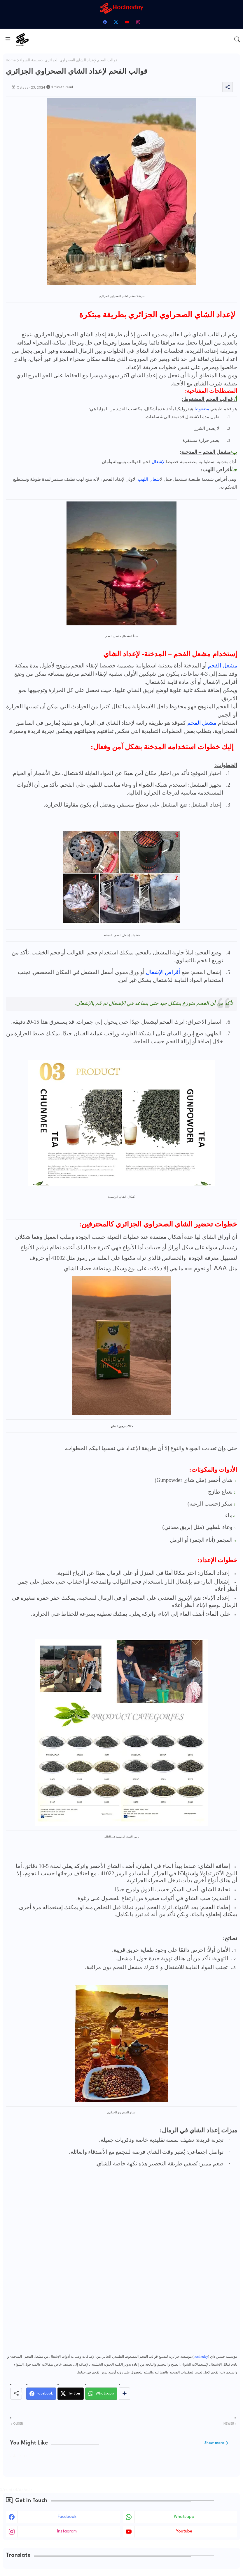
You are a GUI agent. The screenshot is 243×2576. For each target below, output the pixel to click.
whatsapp (184, 2517)
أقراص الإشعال (163, 972)
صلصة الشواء (30, 60)
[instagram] (138, 22)
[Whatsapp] (101, 2394)
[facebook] (105, 22)
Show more (214, 2443)
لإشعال (158, 461)
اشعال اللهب (149, 479)
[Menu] (8, 39)
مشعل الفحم (222, 665)
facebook (67, 2517)
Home (11, 60)
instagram (67, 2531)
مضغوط (202, 408)
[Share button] (124, 2394)
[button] (237, 39)
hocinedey (201, 2356)
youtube (184, 2531)
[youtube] (127, 22)
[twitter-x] (116, 22)
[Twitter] (70, 2394)
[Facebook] (41, 2394)
